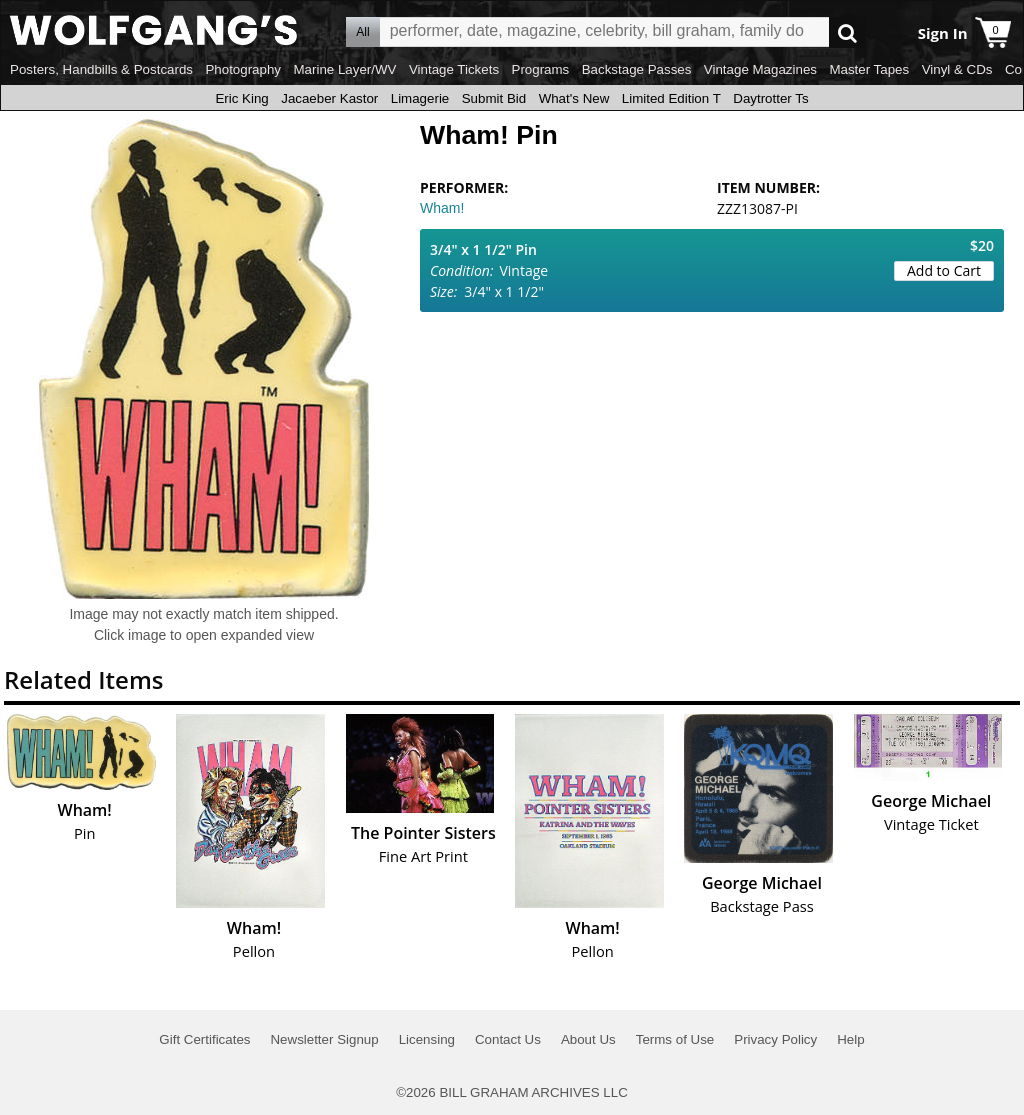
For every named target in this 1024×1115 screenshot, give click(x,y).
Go (847, 32)
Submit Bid (494, 98)
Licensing (427, 1039)
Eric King (241, 98)
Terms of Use (675, 1039)
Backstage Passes (637, 69)
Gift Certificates (204, 1039)
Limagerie (420, 98)
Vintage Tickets (454, 69)
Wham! (442, 208)
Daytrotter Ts (770, 98)
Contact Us (508, 1039)
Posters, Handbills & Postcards (101, 69)
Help (850, 1039)
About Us (588, 1039)
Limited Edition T (671, 98)
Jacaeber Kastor (329, 98)
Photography (243, 69)
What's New (574, 98)
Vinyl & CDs (957, 69)
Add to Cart (944, 270)
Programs (541, 69)
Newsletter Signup (324, 1039)
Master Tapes (869, 69)
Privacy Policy (775, 1039)
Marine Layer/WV (344, 69)
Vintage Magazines (760, 69)
